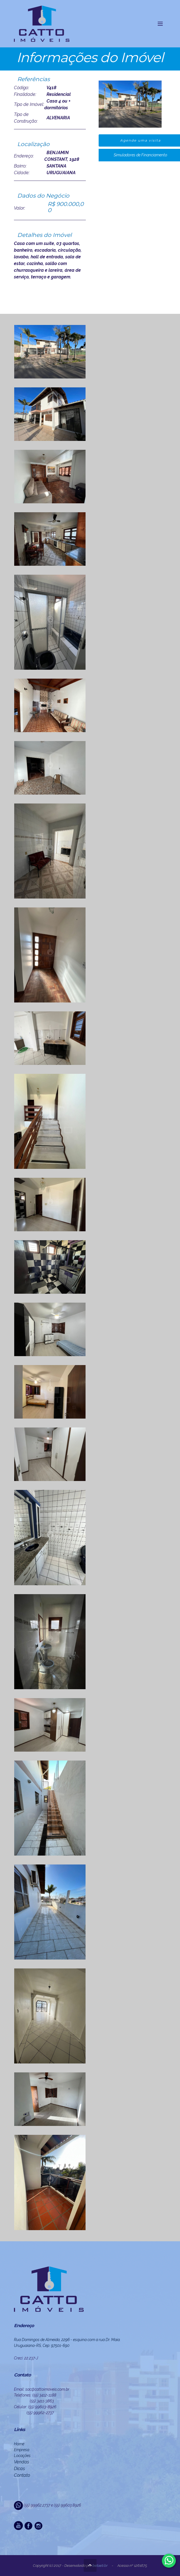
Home (19, 2444)
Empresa (21, 2450)
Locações (22, 2455)
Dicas (19, 2468)
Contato (22, 2475)
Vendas (21, 2462)
